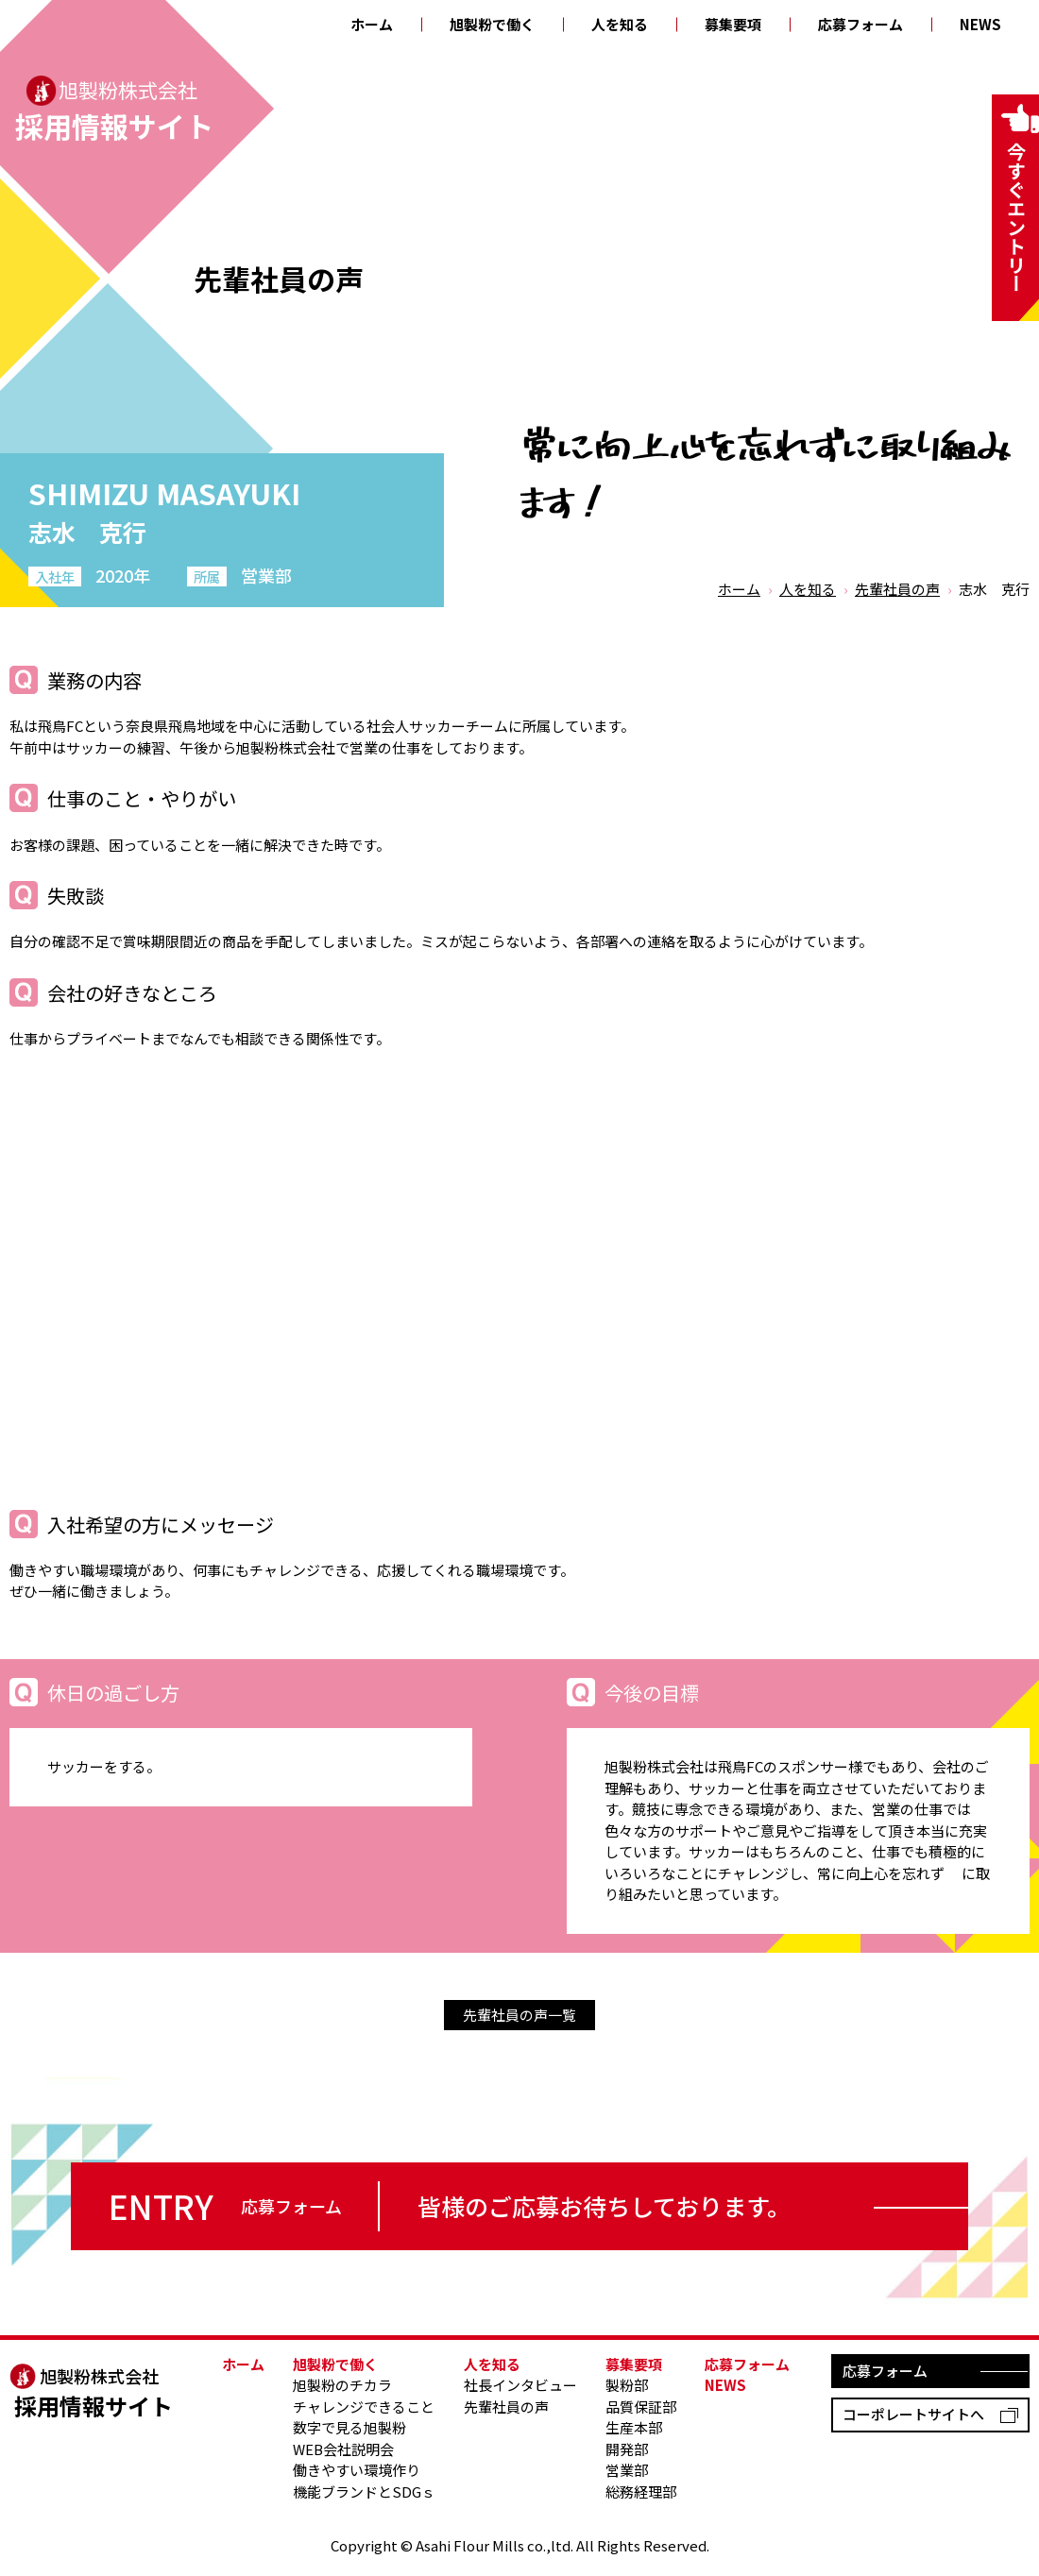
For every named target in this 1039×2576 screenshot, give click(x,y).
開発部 (626, 2449)
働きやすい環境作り (356, 2470)
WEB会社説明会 (343, 2449)
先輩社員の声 (897, 589)
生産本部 (633, 2427)
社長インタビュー (520, 2385)
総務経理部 (640, 2491)
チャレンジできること (363, 2406)
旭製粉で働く (492, 24)
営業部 (626, 2470)
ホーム (371, 24)
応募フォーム (860, 24)
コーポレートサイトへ (913, 2414)
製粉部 (626, 2385)
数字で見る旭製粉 (349, 2427)
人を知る (619, 24)
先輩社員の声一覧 (519, 2015)
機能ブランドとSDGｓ (364, 2491)
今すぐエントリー (1016, 217)
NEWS (980, 24)
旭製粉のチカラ (342, 2385)
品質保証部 (640, 2406)
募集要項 (733, 24)
